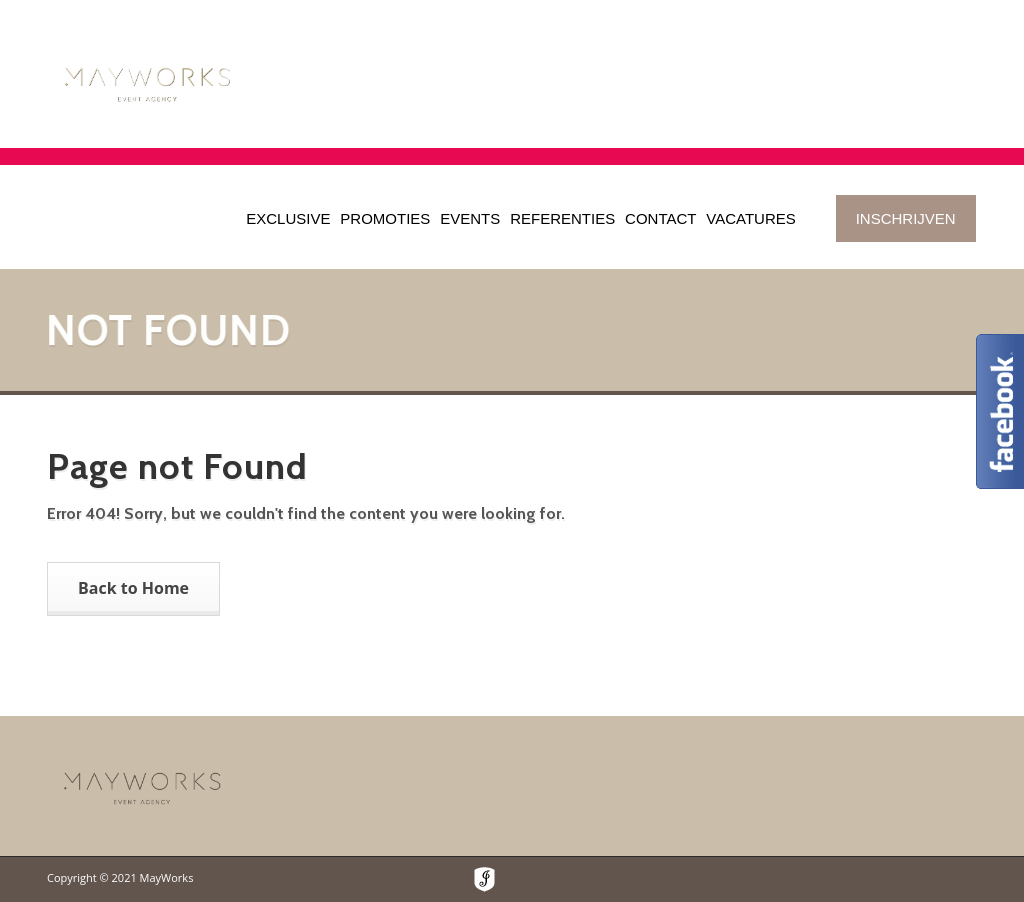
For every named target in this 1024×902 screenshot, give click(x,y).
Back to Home (133, 588)
